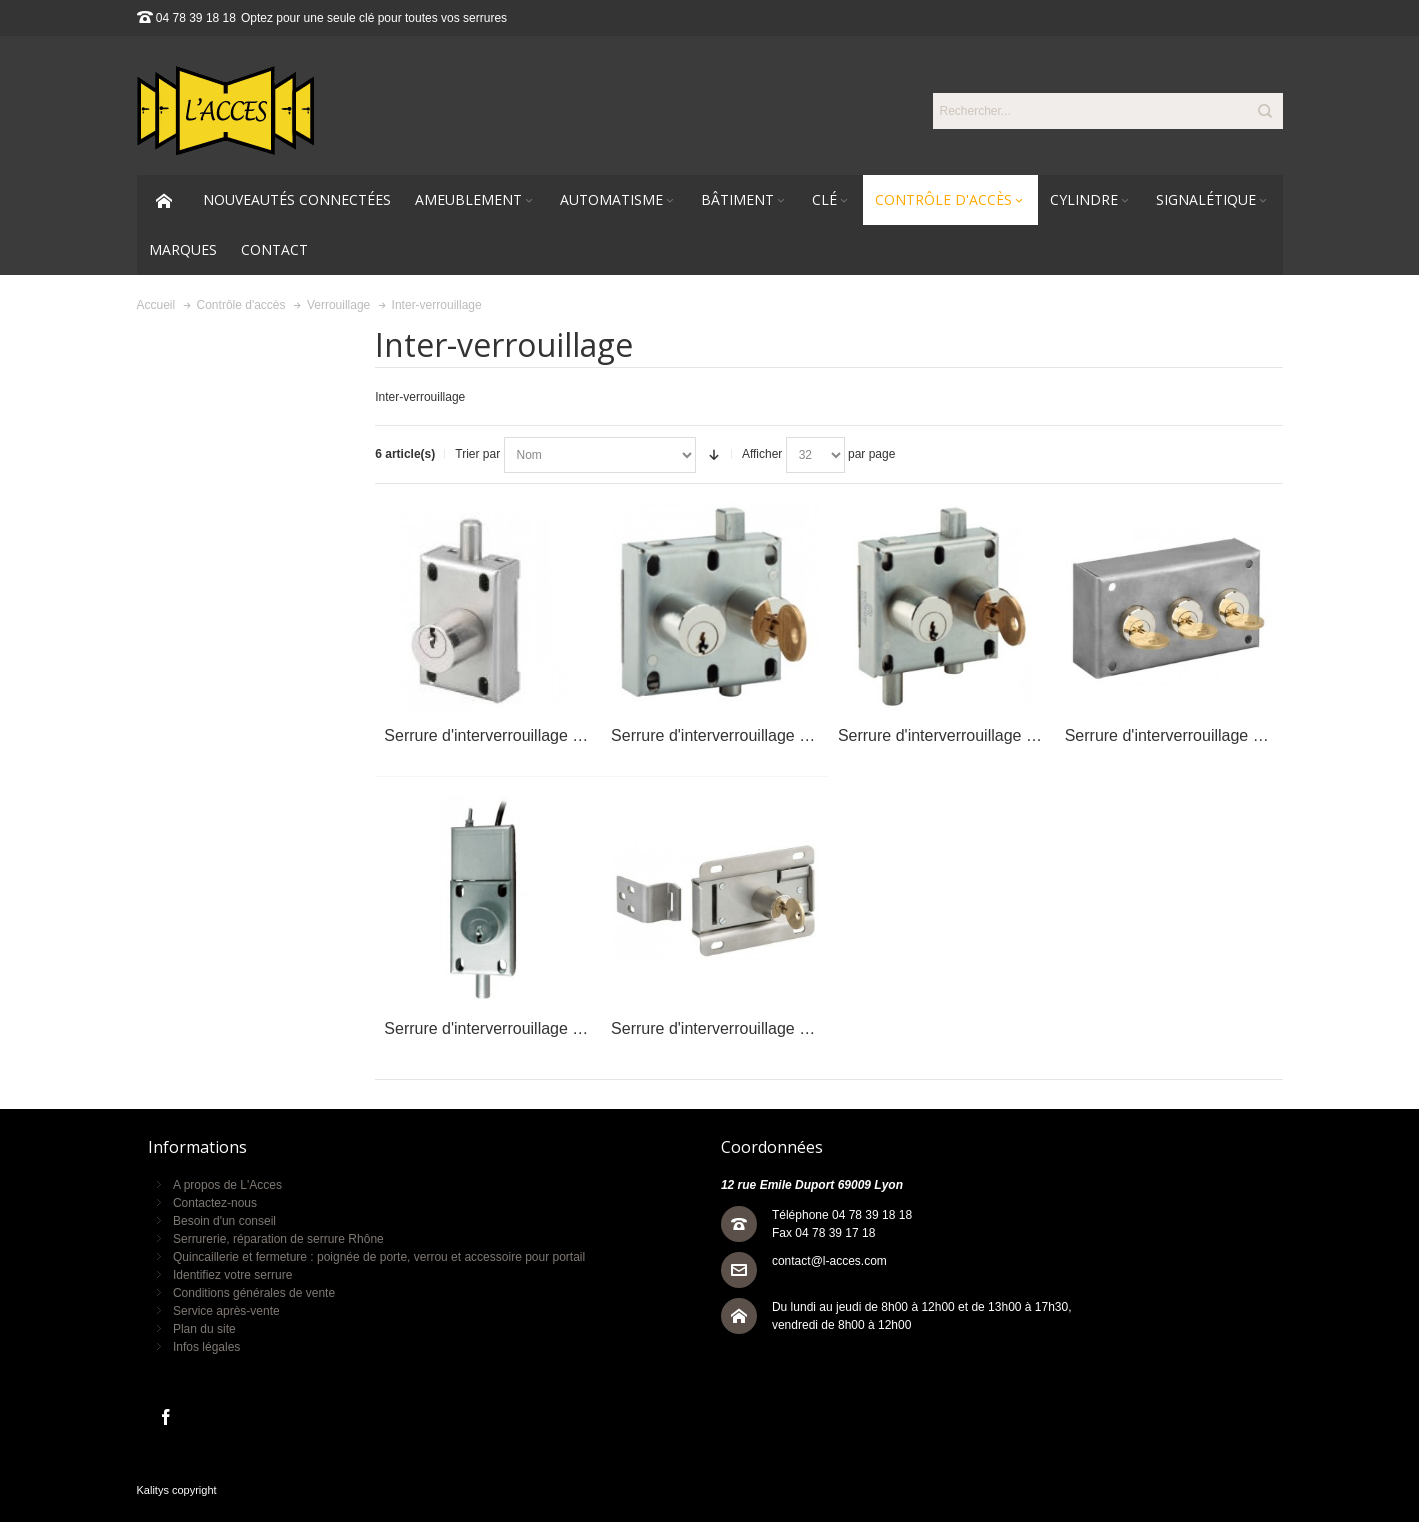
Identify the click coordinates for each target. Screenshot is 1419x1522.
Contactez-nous (215, 1203)
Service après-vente (226, 1311)
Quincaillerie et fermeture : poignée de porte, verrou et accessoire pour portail (379, 1257)
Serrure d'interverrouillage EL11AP (507, 735)
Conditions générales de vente (254, 1293)
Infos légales (206, 1347)
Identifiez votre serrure (232, 1275)
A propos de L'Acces (227, 1185)
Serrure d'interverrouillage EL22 (950, 735)
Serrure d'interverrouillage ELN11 (502, 1028)
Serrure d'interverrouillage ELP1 (724, 1028)
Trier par (477, 454)
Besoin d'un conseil (224, 1221)
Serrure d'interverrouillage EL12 (723, 735)
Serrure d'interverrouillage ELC (1174, 735)
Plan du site (204, 1329)
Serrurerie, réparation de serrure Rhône (278, 1239)
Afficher (762, 454)
